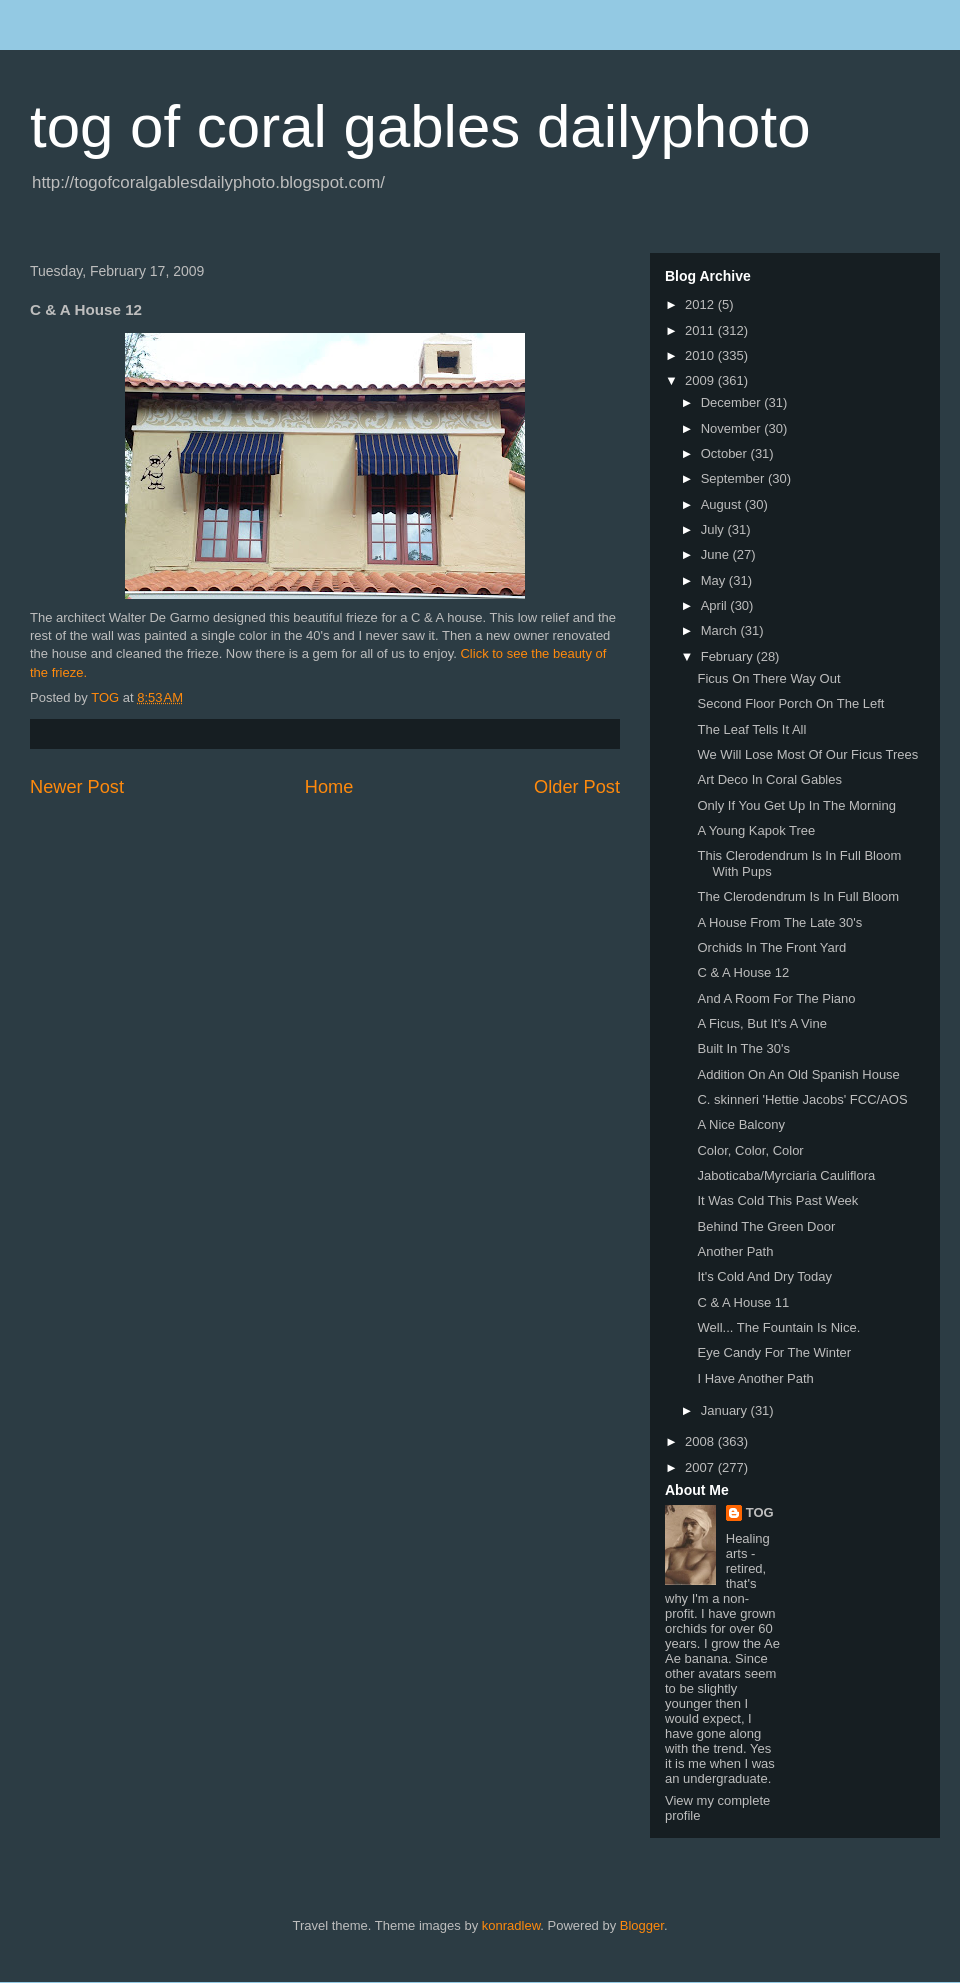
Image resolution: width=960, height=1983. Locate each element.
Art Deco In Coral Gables (769, 779)
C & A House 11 (743, 1302)
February (729, 656)
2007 (701, 1467)
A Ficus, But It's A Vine (761, 1023)
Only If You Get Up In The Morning (796, 805)
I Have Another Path (755, 1378)
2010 (701, 355)
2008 (701, 1441)
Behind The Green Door (766, 1226)
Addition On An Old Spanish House (798, 1074)
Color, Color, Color (750, 1150)
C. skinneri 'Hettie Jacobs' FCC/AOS (802, 1099)
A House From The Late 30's (779, 922)
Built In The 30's (743, 1048)
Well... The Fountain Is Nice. (778, 1327)
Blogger (642, 1925)
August (723, 504)
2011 (701, 330)
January (726, 1410)
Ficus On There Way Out (768, 678)
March (721, 630)
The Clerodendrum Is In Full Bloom (798, 896)
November (733, 428)
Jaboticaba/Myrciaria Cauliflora (786, 1175)
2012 (701, 304)
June (717, 554)
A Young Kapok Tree (756, 830)
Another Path (735, 1251)
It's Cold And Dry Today (764, 1276)
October (726, 453)
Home (329, 787)
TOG (760, 1512)
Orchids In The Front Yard (771, 947)
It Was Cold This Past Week (777, 1200)
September (734, 478)
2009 (701, 380)
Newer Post (77, 787)
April (716, 605)
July (714, 529)
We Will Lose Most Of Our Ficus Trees (807, 754)
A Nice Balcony (740, 1124)
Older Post (577, 787)
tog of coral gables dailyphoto (420, 126)
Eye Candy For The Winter (774, 1352)
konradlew (511, 1925)
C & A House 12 (743, 972)
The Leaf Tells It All (751, 729)
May (715, 580)
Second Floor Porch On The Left (790, 703)
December (733, 402)
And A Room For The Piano (776, 998)
